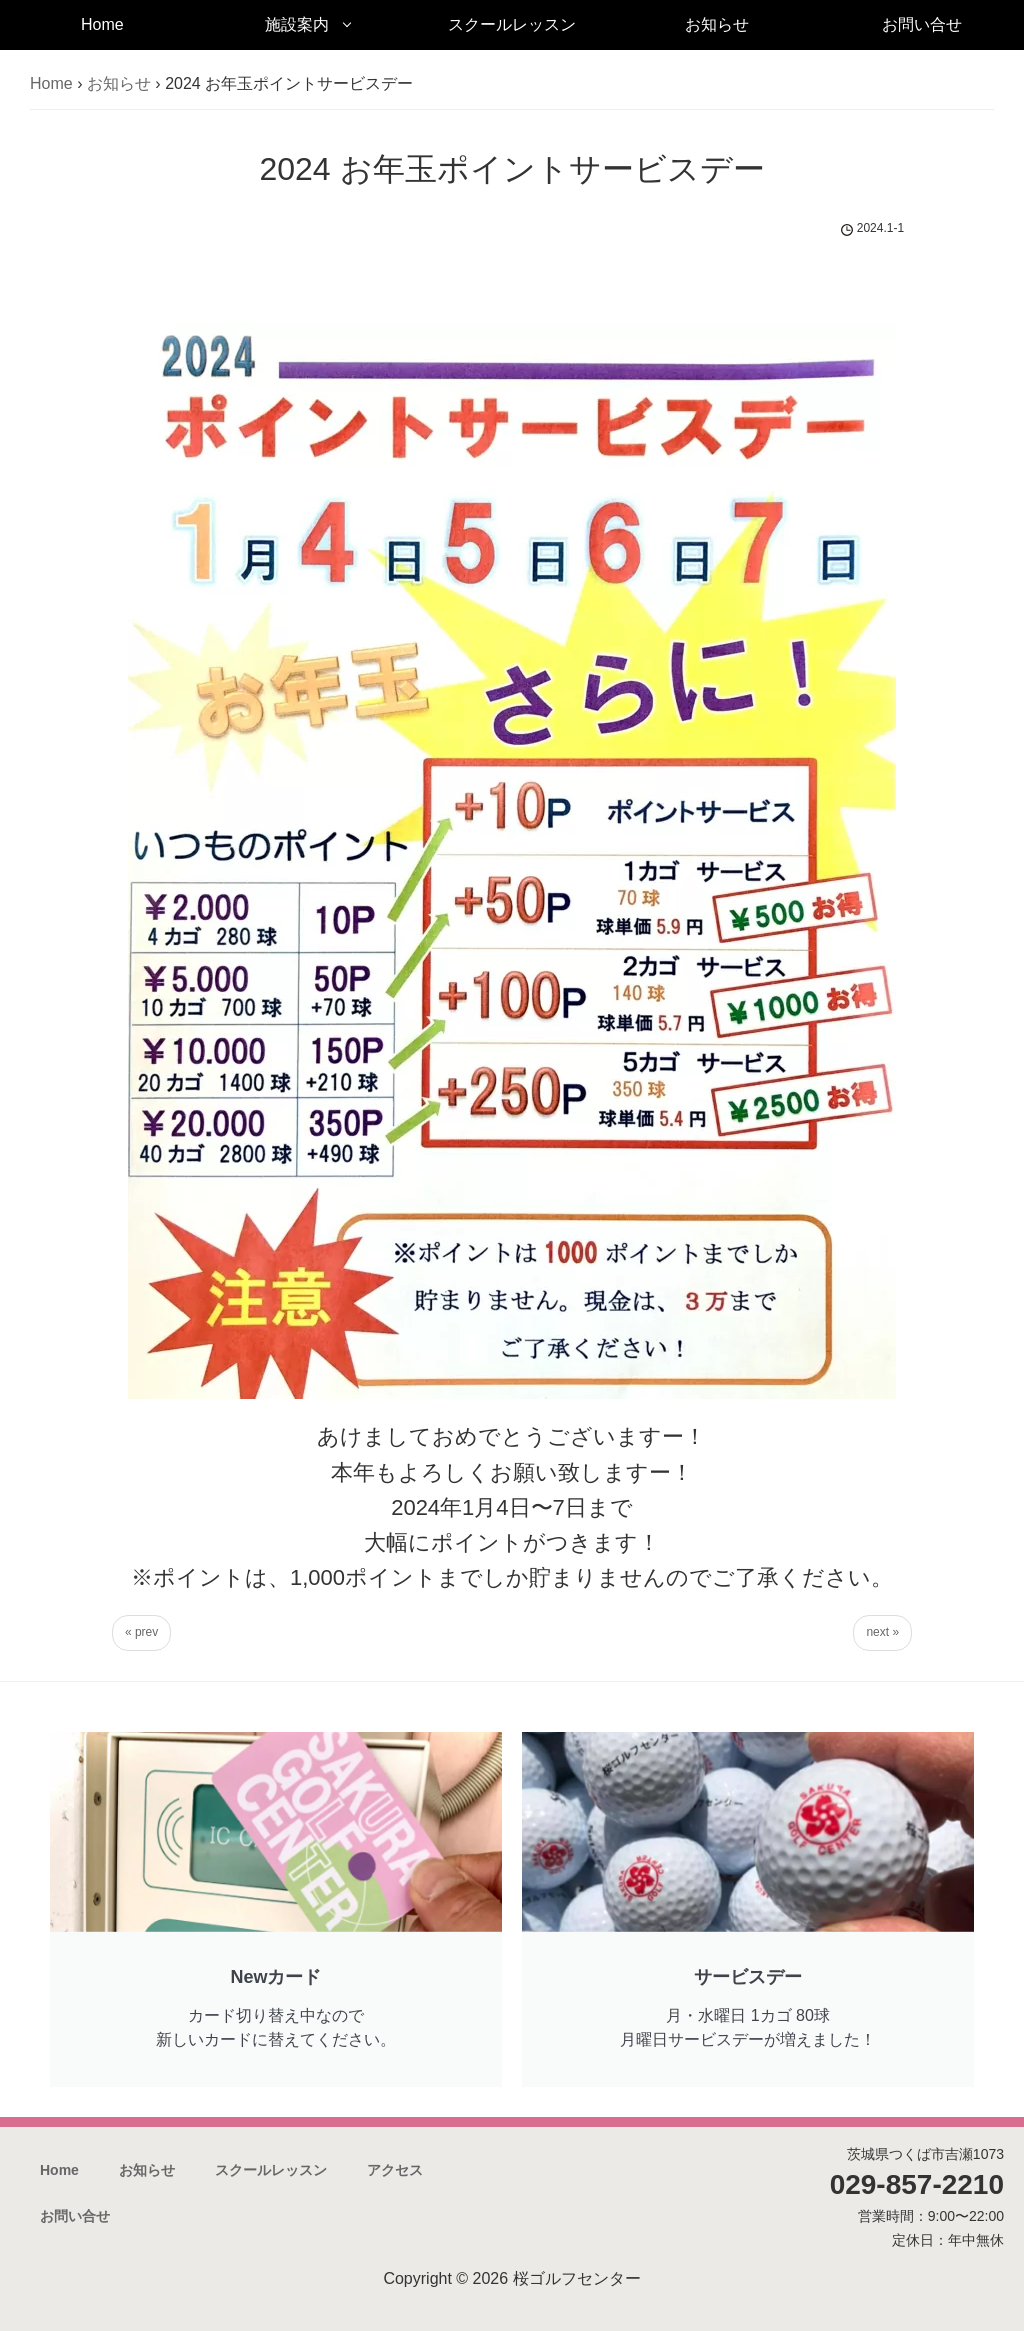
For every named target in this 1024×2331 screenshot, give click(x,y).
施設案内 (297, 24)
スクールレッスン (512, 24)
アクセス (395, 2170)
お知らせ (717, 24)
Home (102, 24)
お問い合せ (922, 24)
